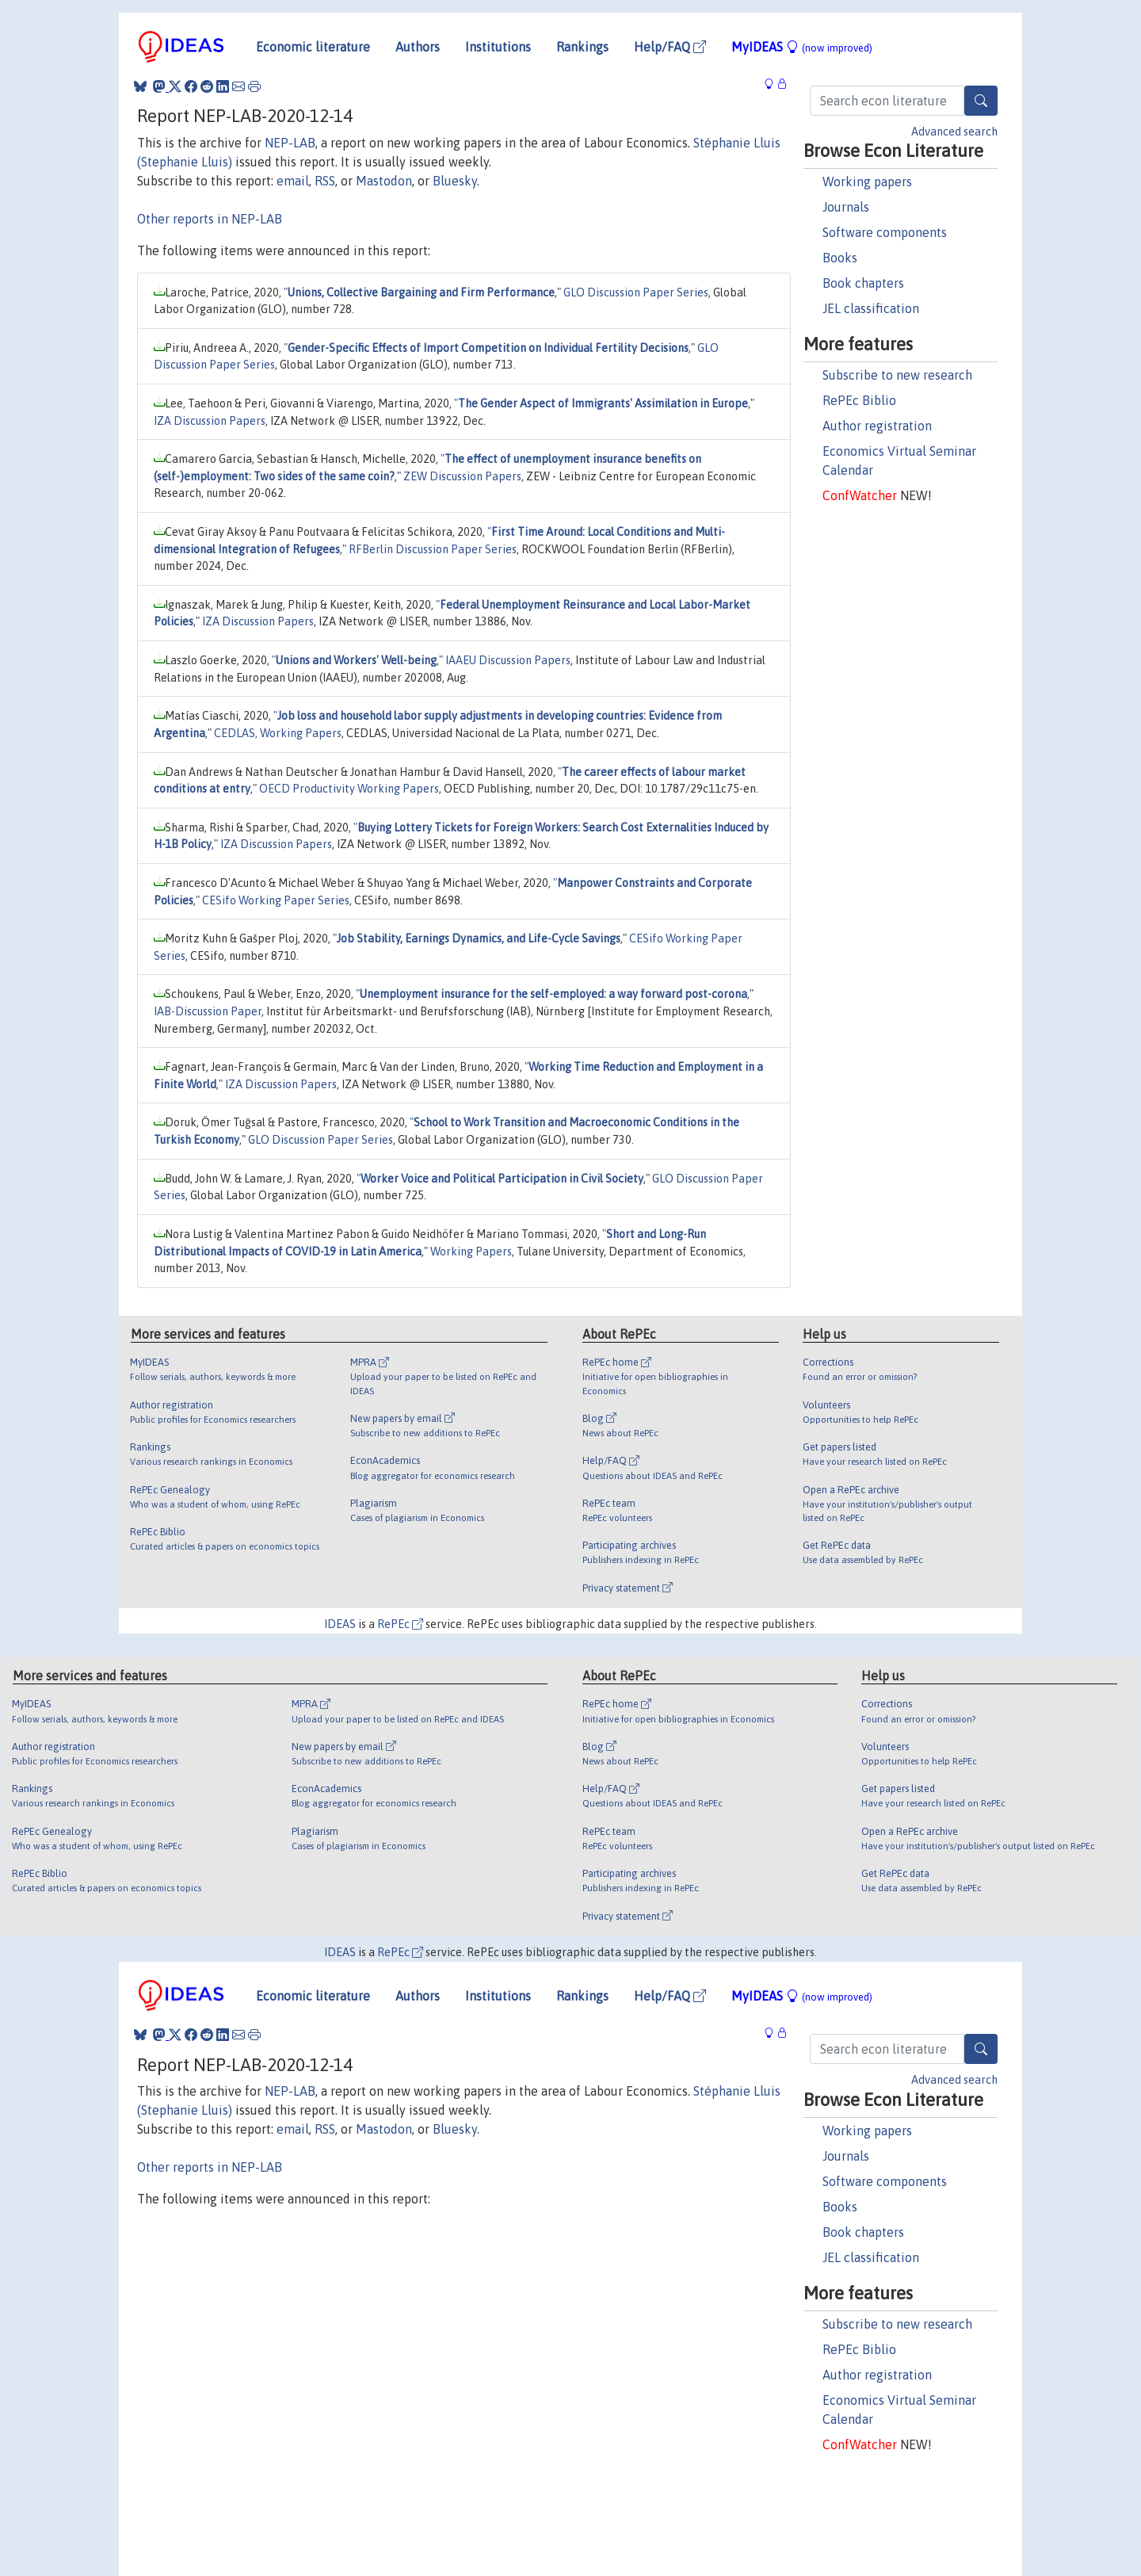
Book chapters (863, 283)
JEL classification (870, 308)
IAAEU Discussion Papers (507, 660)
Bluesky (455, 181)
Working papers (867, 181)
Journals (845, 207)
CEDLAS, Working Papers (278, 733)
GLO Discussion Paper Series (635, 292)
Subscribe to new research (897, 375)
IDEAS (340, 1624)
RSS (325, 181)
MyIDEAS (801, 47)
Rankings (582, 47)
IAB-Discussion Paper (207, 1011)
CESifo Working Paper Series (275, 900)
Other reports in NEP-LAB (209, 219)
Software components (884, 232)
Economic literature (313, 47)
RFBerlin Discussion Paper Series (433, 549)
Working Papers (471, 1251)
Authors (417, 47)
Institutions (498, 47)
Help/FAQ (670, 47)
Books (839, 257)
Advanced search (954, 131)
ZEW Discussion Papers (462, 476)
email (293, 181)
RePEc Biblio (859, 400)
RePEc (400, 1624)
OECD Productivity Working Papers (349, 788)
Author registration (877, 426)
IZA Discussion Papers (209, 421)
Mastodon (384, 181)
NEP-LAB (290, 143)
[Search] (981, 101)
